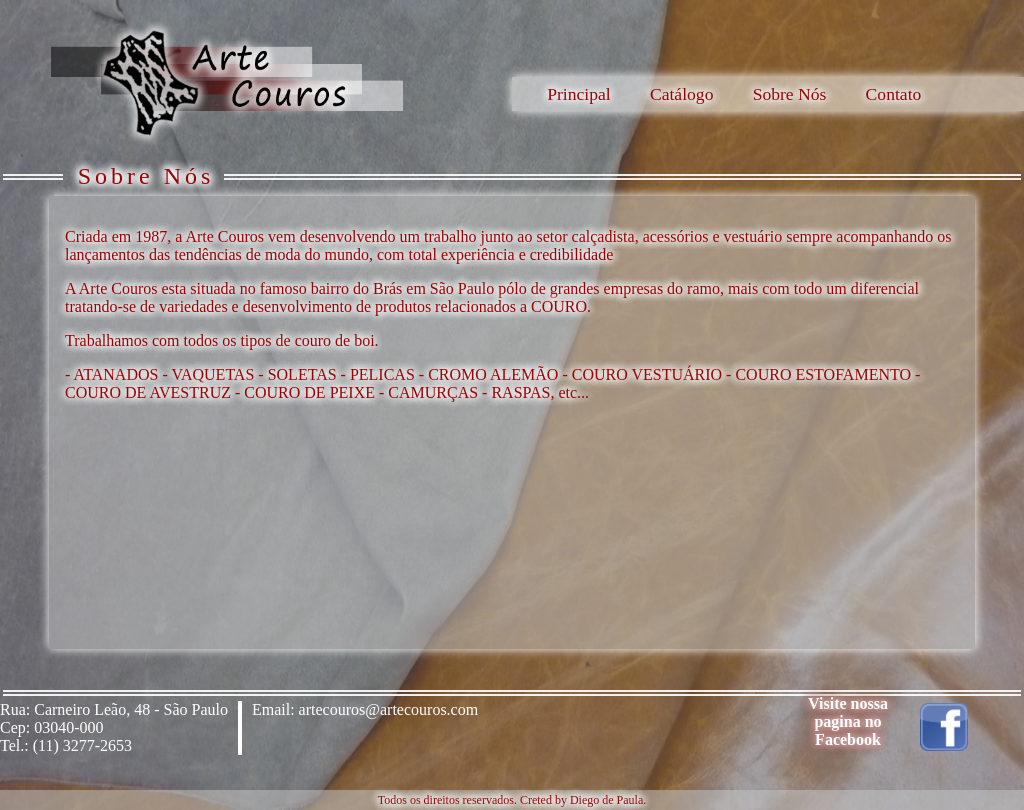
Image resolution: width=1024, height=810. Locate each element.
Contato (894, 94)
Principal (579, 94)
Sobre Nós (790, 94)
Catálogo (682, 94)
